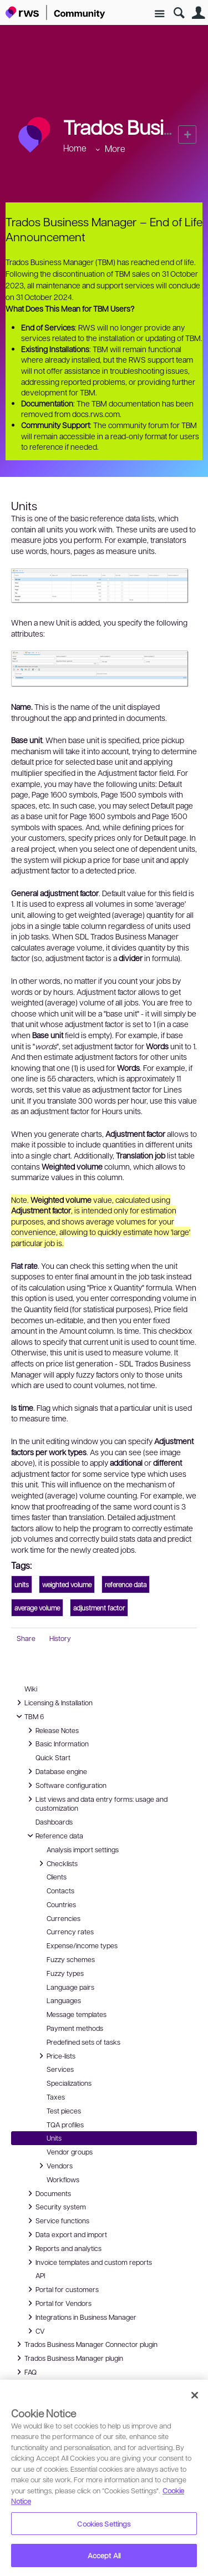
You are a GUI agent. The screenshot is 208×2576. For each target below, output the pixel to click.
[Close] (194, 2395)
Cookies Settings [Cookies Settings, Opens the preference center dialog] (103, 2523)
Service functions (56, 2220)
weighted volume (67, 1584)
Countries (61, 1904)
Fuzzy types (65, 1973)
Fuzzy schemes (71, 1959)
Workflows (63, 2179)
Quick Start (52, 1757)
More (115, 148)
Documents (47, 2193)
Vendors (54, 2165)
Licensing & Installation (53, 1702)
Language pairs (70, 1987)
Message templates (76, 2014)
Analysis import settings (83, 1849)
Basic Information (56, 1743)
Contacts (60, 1890)
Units (54, 2137)
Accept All (104, 2555)
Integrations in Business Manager (80, 2317)
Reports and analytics (63, 2248)
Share (26, 1638)
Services (60, 2069)
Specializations (69, 2083)
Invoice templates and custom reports (88, 2262)
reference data (125, 1584)
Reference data (53, 1835)
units (21, 1584)
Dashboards (54, 1821)
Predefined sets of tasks (83, 2042)
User (198, 13)
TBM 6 (28, 1716)
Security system (55, 2206)
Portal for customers (61, 2289)
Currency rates (70, 1931)
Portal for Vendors (58, 2303)
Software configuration (65, 1785)
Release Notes (51, 1730)
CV (37, 2330)
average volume (37, 1607)
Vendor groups (70, 2151)
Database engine (55, 1771)
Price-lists (55, 2055)
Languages (64, 2000)
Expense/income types (82, 1945)
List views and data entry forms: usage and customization (96, 1803)
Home (75, 148)
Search (179, 13)
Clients (57, 1876)
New (187, 134)
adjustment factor (99, 1607)
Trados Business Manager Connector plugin (85, 2344)
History (60, 1638)
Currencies (63, 1918)
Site (159, 14)
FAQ (26, 2371)
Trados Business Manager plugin (68, 2358)
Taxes (56, 2096)
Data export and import (65, 2234)
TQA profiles (65, 2124)
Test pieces (64, 2110)
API (40, 2275)
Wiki (30, 1688)
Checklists (56, 1863)
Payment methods (75, 2028)
